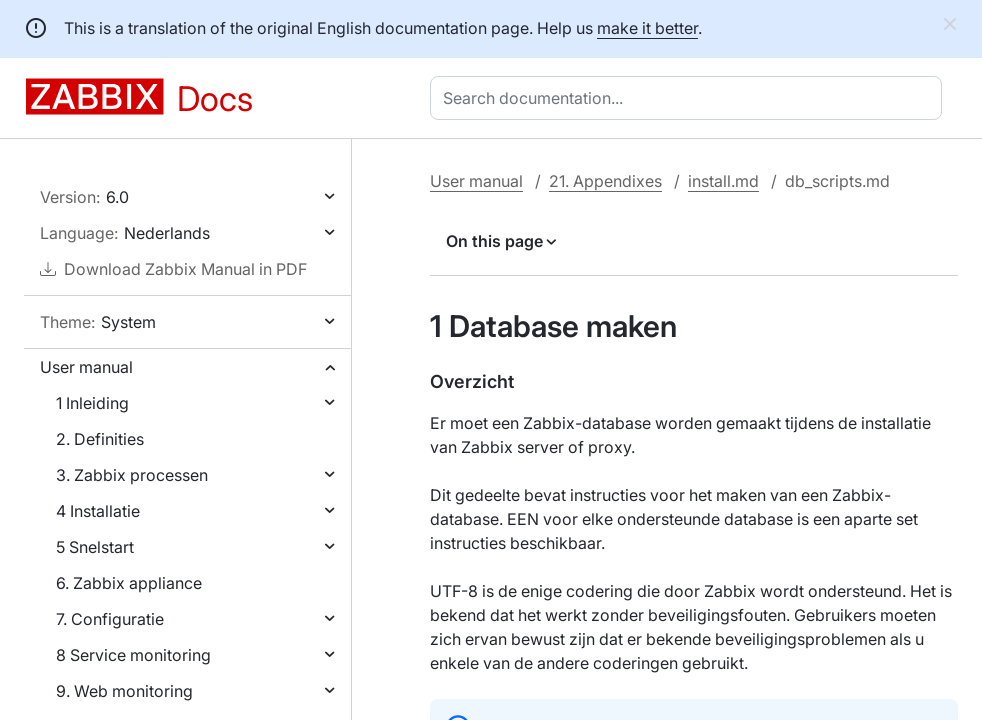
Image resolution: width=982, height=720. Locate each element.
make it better (647, 28)
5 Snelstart (95, 547)
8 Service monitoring (133, 655)
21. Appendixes (605, 181)
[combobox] (690, 98)
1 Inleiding (92, 403)
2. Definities (100, 439)
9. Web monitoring (124, 691)
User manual (86, 367)
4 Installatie (98, 511)
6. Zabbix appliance (129, 583)
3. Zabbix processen (132, 475)
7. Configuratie (110, 619)
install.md (723, 181)
